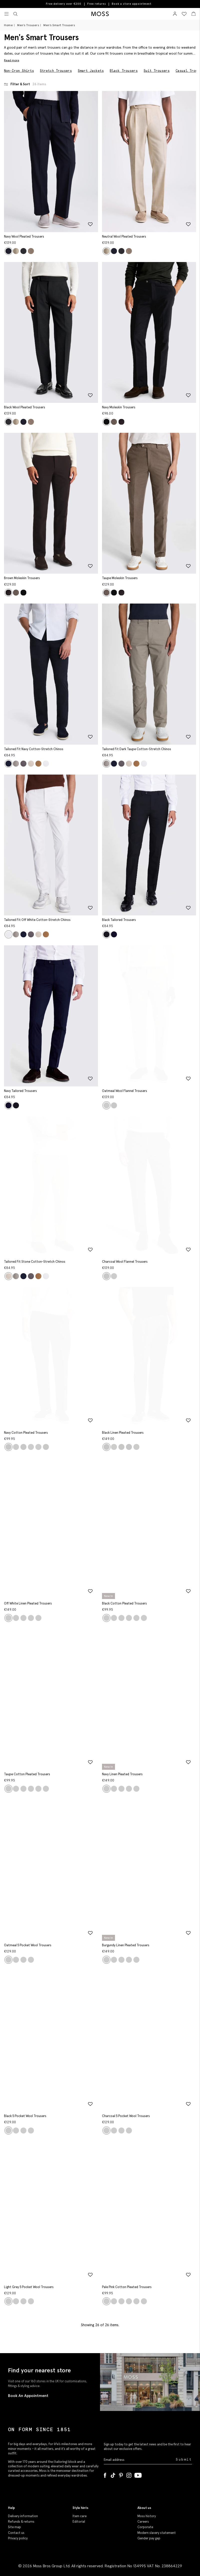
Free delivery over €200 (63, 3)
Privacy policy (18, 2538)
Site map (14, 2527)
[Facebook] (104, 2474)
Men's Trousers (28, 25)
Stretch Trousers (56, 71)
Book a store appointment (131, 3)
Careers (143, 2521)
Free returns (96, 3)
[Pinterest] (120, 2474)
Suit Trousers (157, 71)
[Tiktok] (112, 2474)
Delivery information (23, 2516)
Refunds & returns (21, 2521)
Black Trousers (124, 71)
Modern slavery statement (156, 2533)
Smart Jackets (91, 71)
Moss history (146, 2516)
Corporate (145, 2527)
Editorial (79, 2521)
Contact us (16, 2533)
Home (8, 25)
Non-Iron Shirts (19, 71)
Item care (80, 2516)
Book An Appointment (28, 2395)
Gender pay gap (148, 2538)
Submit (184, 2459)
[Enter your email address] (139, 2459)
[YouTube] (138, 2474)
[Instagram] (128, 2474)
